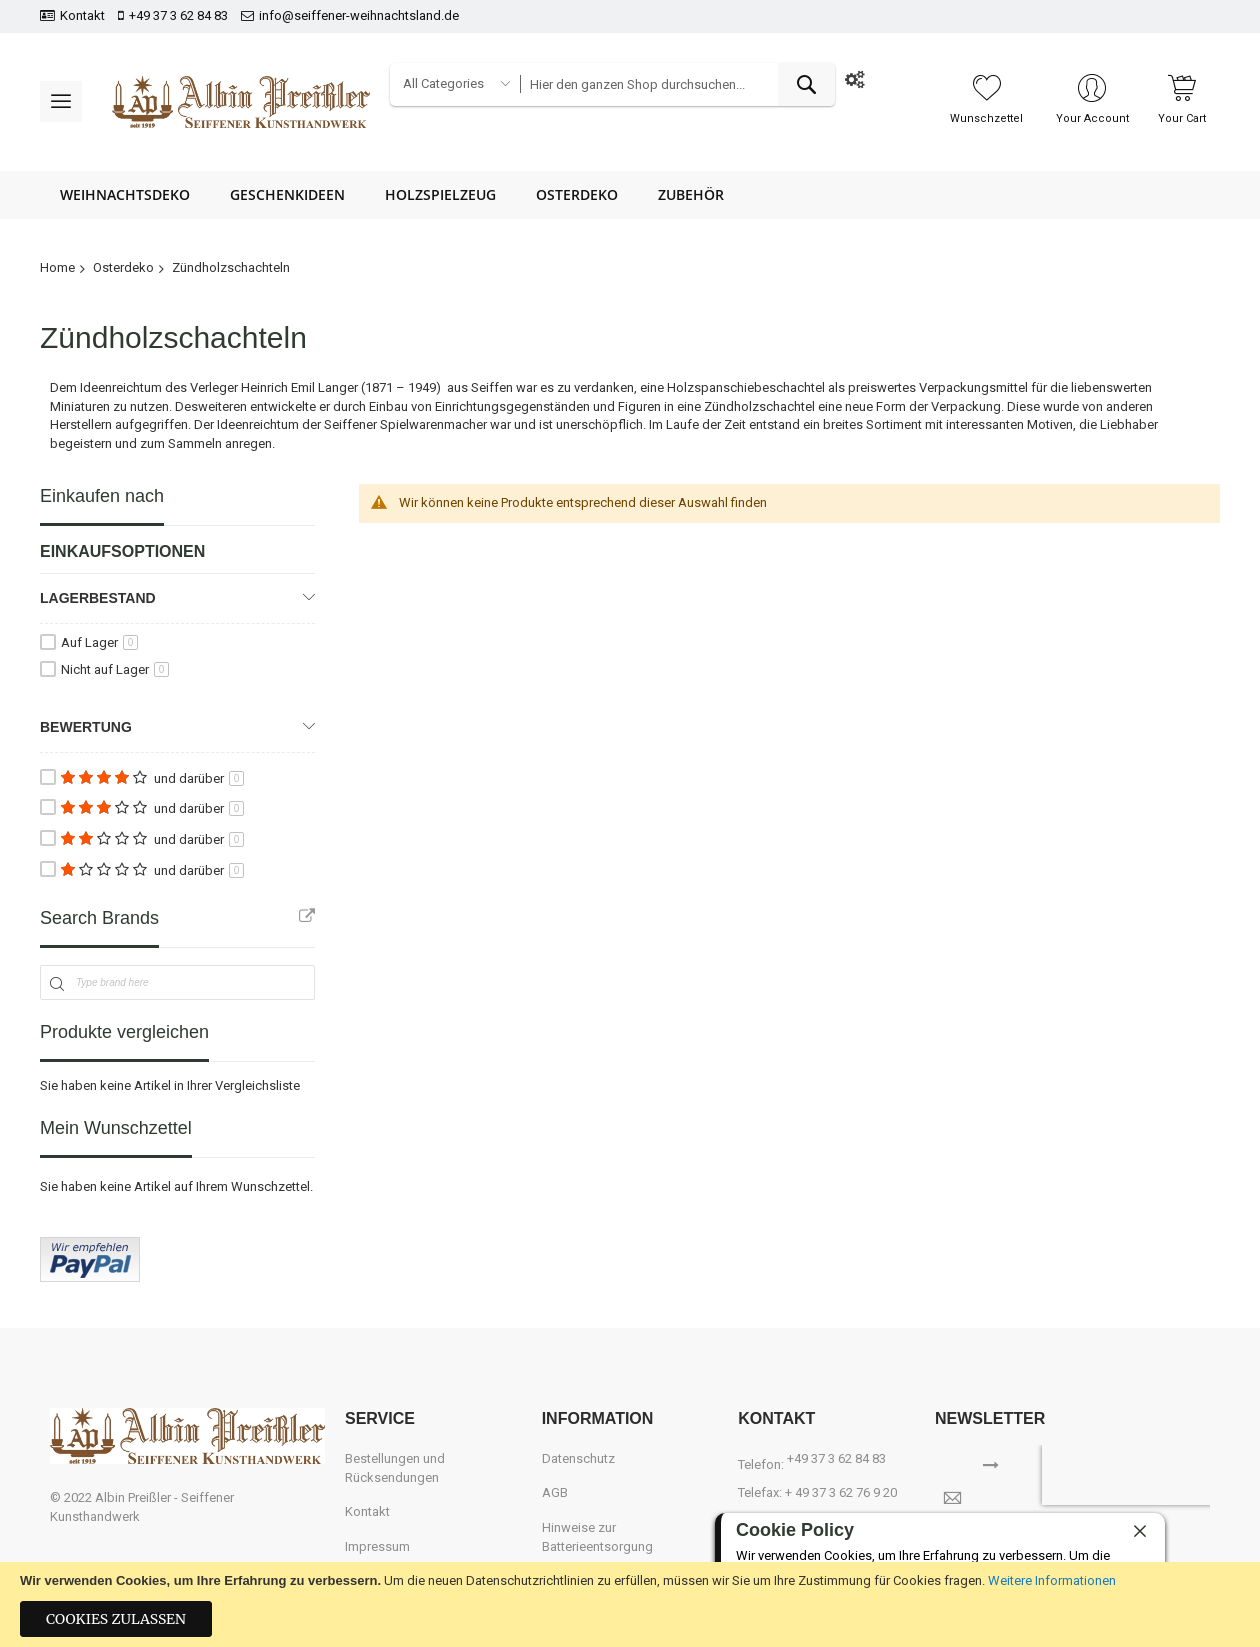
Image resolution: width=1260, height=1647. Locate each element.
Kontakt (82, 15)
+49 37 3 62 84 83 (178, 15)
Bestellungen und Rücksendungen (395, 1468)
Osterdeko (123, 267)
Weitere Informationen (1052, 1580)
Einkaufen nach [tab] (102, 496)
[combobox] (677, 84)
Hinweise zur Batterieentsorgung (597, 1537)
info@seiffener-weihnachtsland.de (359, 15)
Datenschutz (578, 1458)
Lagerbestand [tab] (98, 598)
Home (57, 267)
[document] (630, 1604)
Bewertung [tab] (86, 727)
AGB (555, 1492)
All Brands (307, 916)
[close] (1140, 1531)
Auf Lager (99, 642)
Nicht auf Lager (115, 669)
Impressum (377, 1546)
